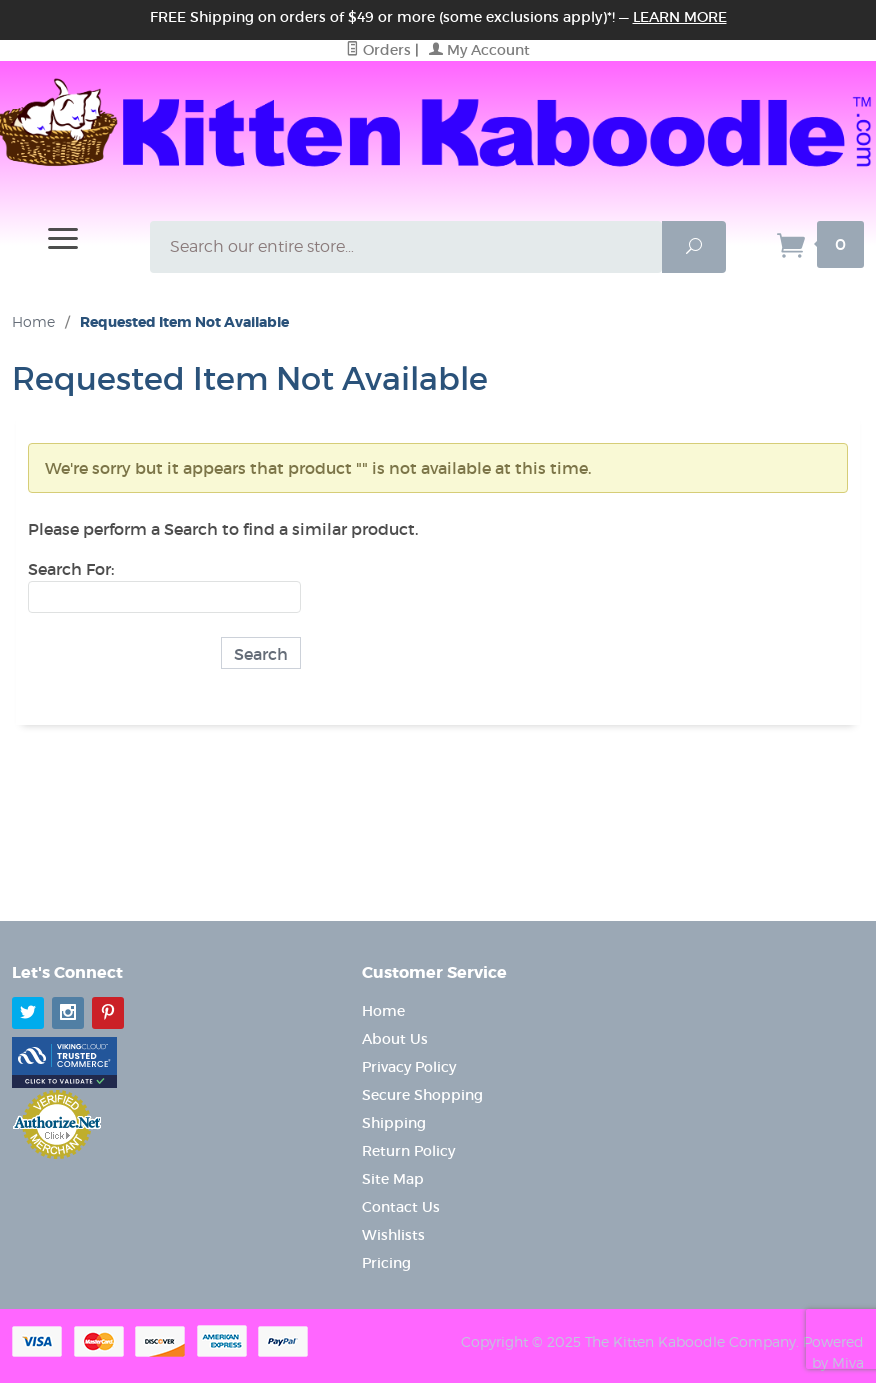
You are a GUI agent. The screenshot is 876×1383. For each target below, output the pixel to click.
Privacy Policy (409, 1067)
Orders (378, 50)
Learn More (680, 17)
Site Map (393, 1179)
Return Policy (408, 1151)
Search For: (71, 569)
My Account (479, 50)
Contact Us (401, 1207)
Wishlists (393, 1235)
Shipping (394, 1123)
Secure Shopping (422, 1095)
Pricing (386, 1263)
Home (33, 321)
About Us (395, 1039)
